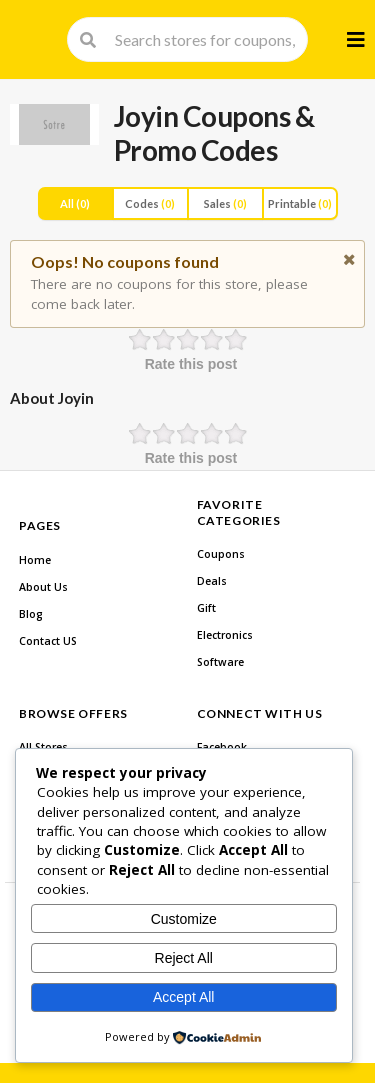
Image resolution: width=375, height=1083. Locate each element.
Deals (212, 581)
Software (220, 662)
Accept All (183, 997)
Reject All (184, 958)
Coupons (221, 554)
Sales (225, 203)
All (75, 203)
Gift (206, 608)
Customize (184, 919)
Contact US (48, 641)
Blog (31, 614)
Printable (300, 203)
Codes (150, 203)
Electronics (225, 635)
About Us (43, 587)
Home (35, 560)
